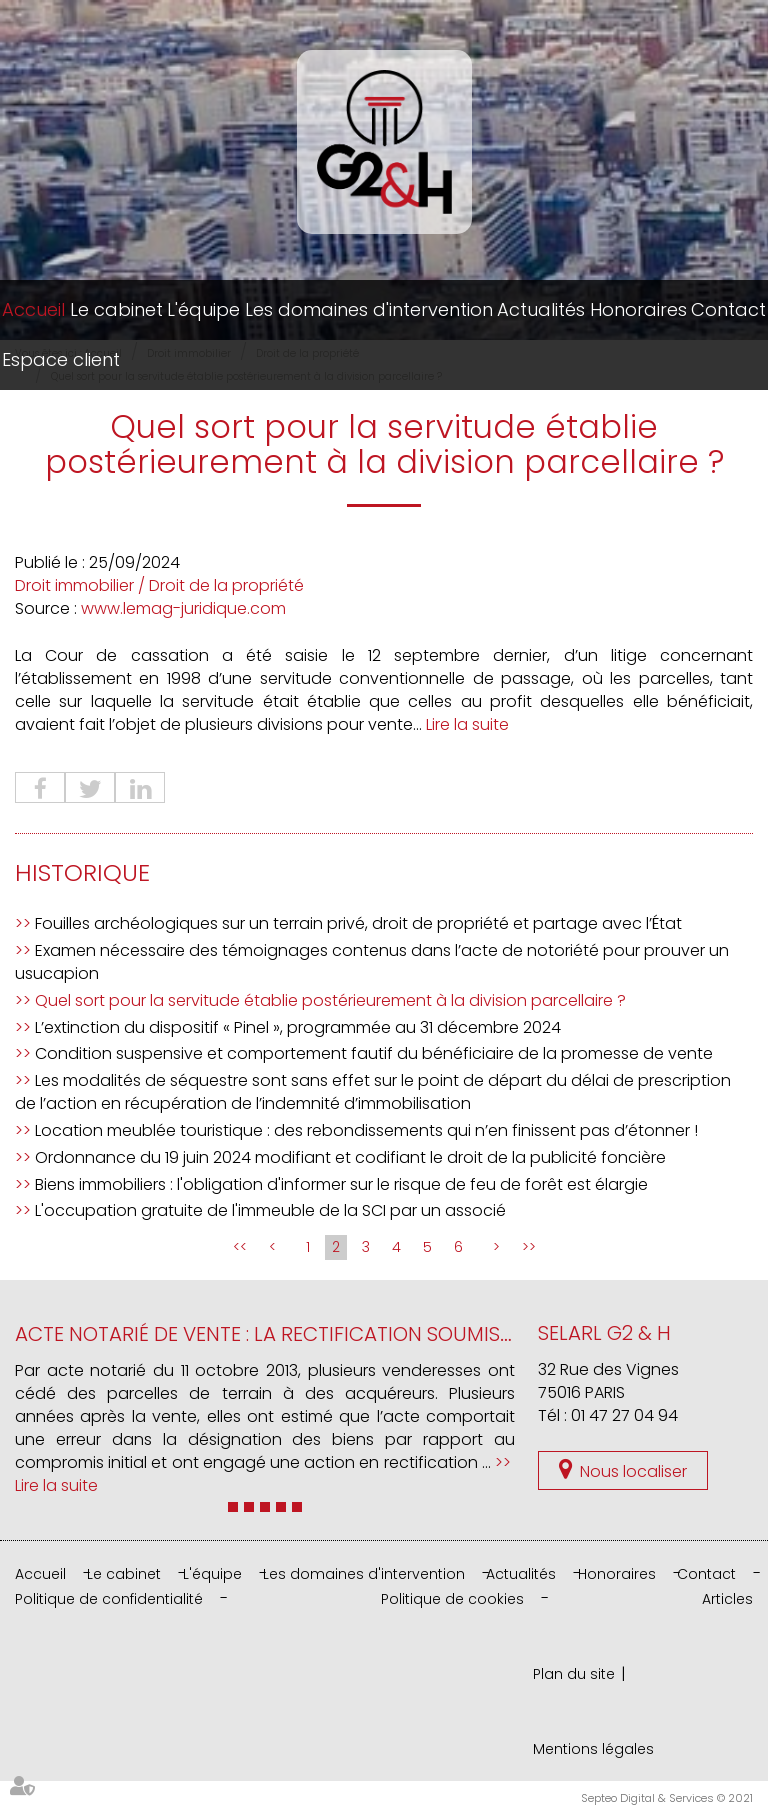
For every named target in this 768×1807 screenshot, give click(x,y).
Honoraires (638, 309)
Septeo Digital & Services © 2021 (667, 1798)
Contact (728, 309)
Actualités (541, 309)
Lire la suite (467, 724)
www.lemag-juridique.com (183, 608)
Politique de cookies (452, 1599)
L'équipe (203, 309)
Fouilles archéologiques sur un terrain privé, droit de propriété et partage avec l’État (358, 923)
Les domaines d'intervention (369, 309)
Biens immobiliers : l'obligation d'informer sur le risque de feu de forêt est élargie (341, 1184)
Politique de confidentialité (109, 1599)
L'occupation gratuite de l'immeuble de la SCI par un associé (270, 1210)
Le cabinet (116, 309)
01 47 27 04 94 (624, 1415)
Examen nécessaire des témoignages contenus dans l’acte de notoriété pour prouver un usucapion (372, 962)
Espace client (61, 359)
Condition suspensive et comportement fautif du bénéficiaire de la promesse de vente (374, 1053)
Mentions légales (593, 1749)
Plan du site (574, 1674)
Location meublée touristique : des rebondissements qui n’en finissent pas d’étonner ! (366, 1130)
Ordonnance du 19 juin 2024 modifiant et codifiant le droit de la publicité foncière (350, 1157)
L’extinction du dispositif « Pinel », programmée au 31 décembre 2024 (298, 1027)
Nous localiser (633, 1471)
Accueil (33, 309)
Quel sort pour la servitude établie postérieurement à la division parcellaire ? (330, 1000)
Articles (727, 1599)
